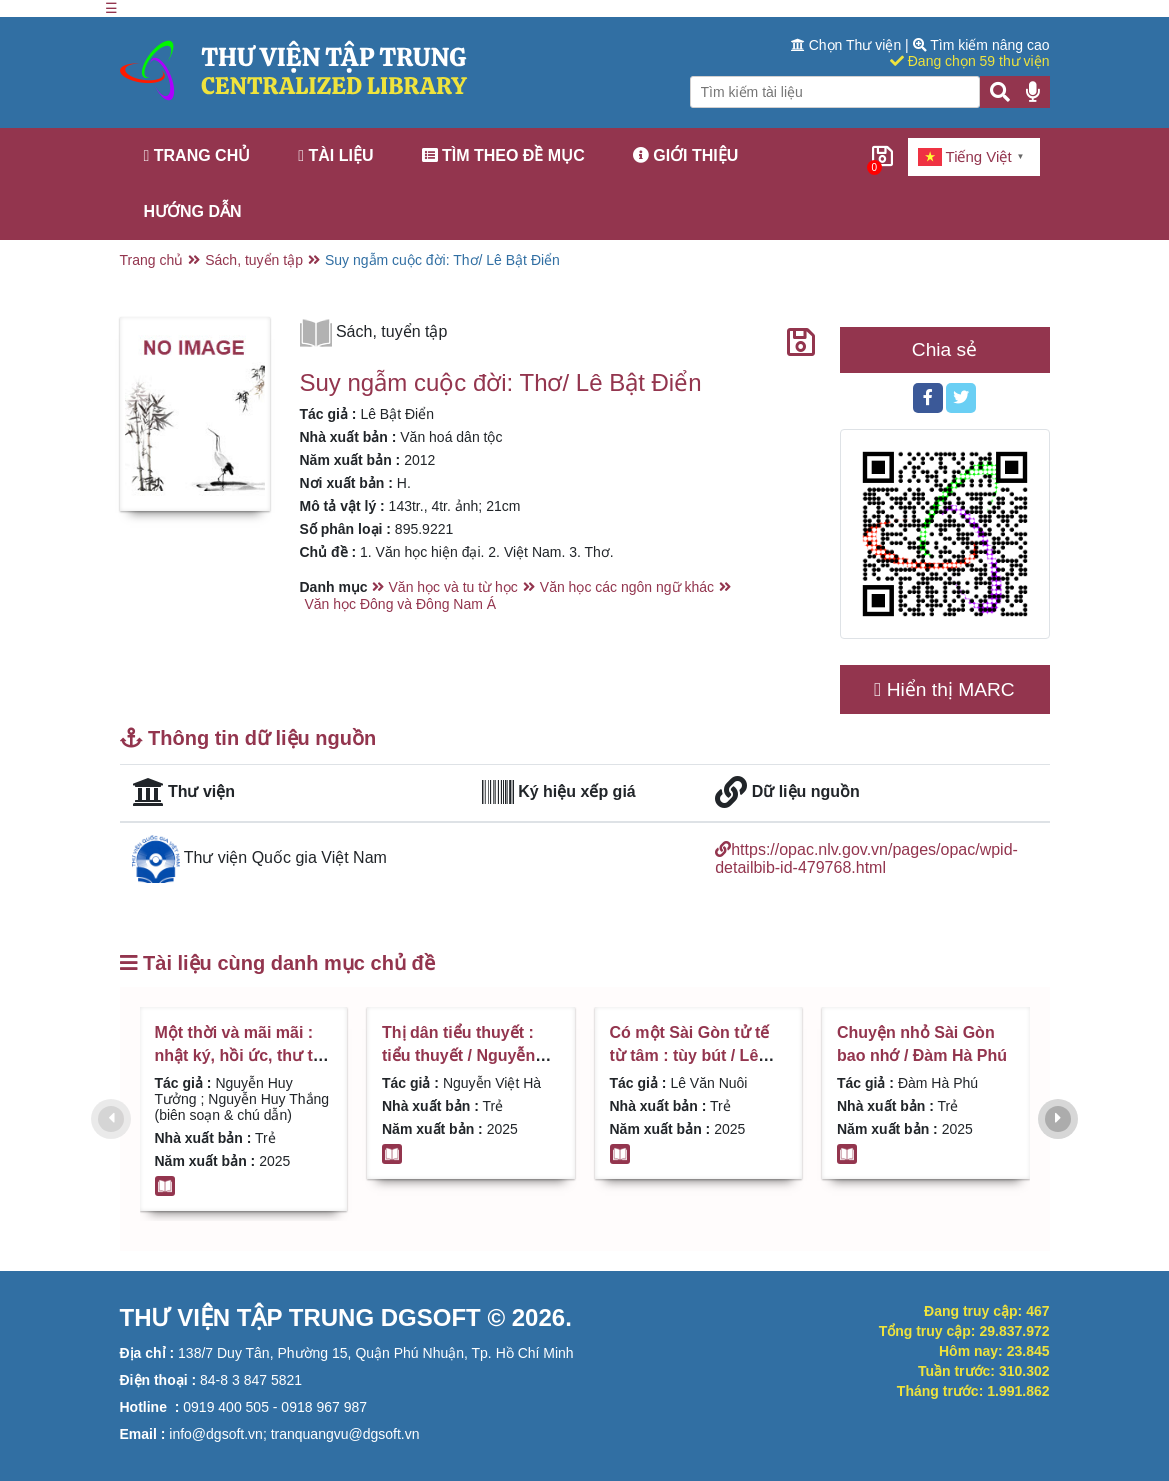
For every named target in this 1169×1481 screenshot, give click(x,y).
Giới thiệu (686, 155)
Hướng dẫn (193, 211)
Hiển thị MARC (944, 689)
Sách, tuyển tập (254, 260)
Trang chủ (197, 155)
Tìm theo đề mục (503, 155)
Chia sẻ (944, 349)
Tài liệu (335, 155)
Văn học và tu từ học (453, 587)
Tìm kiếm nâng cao (981, 45)
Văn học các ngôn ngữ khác (627, 587)
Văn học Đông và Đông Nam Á (401, 604)
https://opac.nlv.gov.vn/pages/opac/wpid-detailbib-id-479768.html (866, 858)
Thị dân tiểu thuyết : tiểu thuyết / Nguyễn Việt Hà (458, 1055)
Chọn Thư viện (848, 45)
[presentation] (111, 1119)
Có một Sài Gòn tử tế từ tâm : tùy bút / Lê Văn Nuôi (690, 1055)
